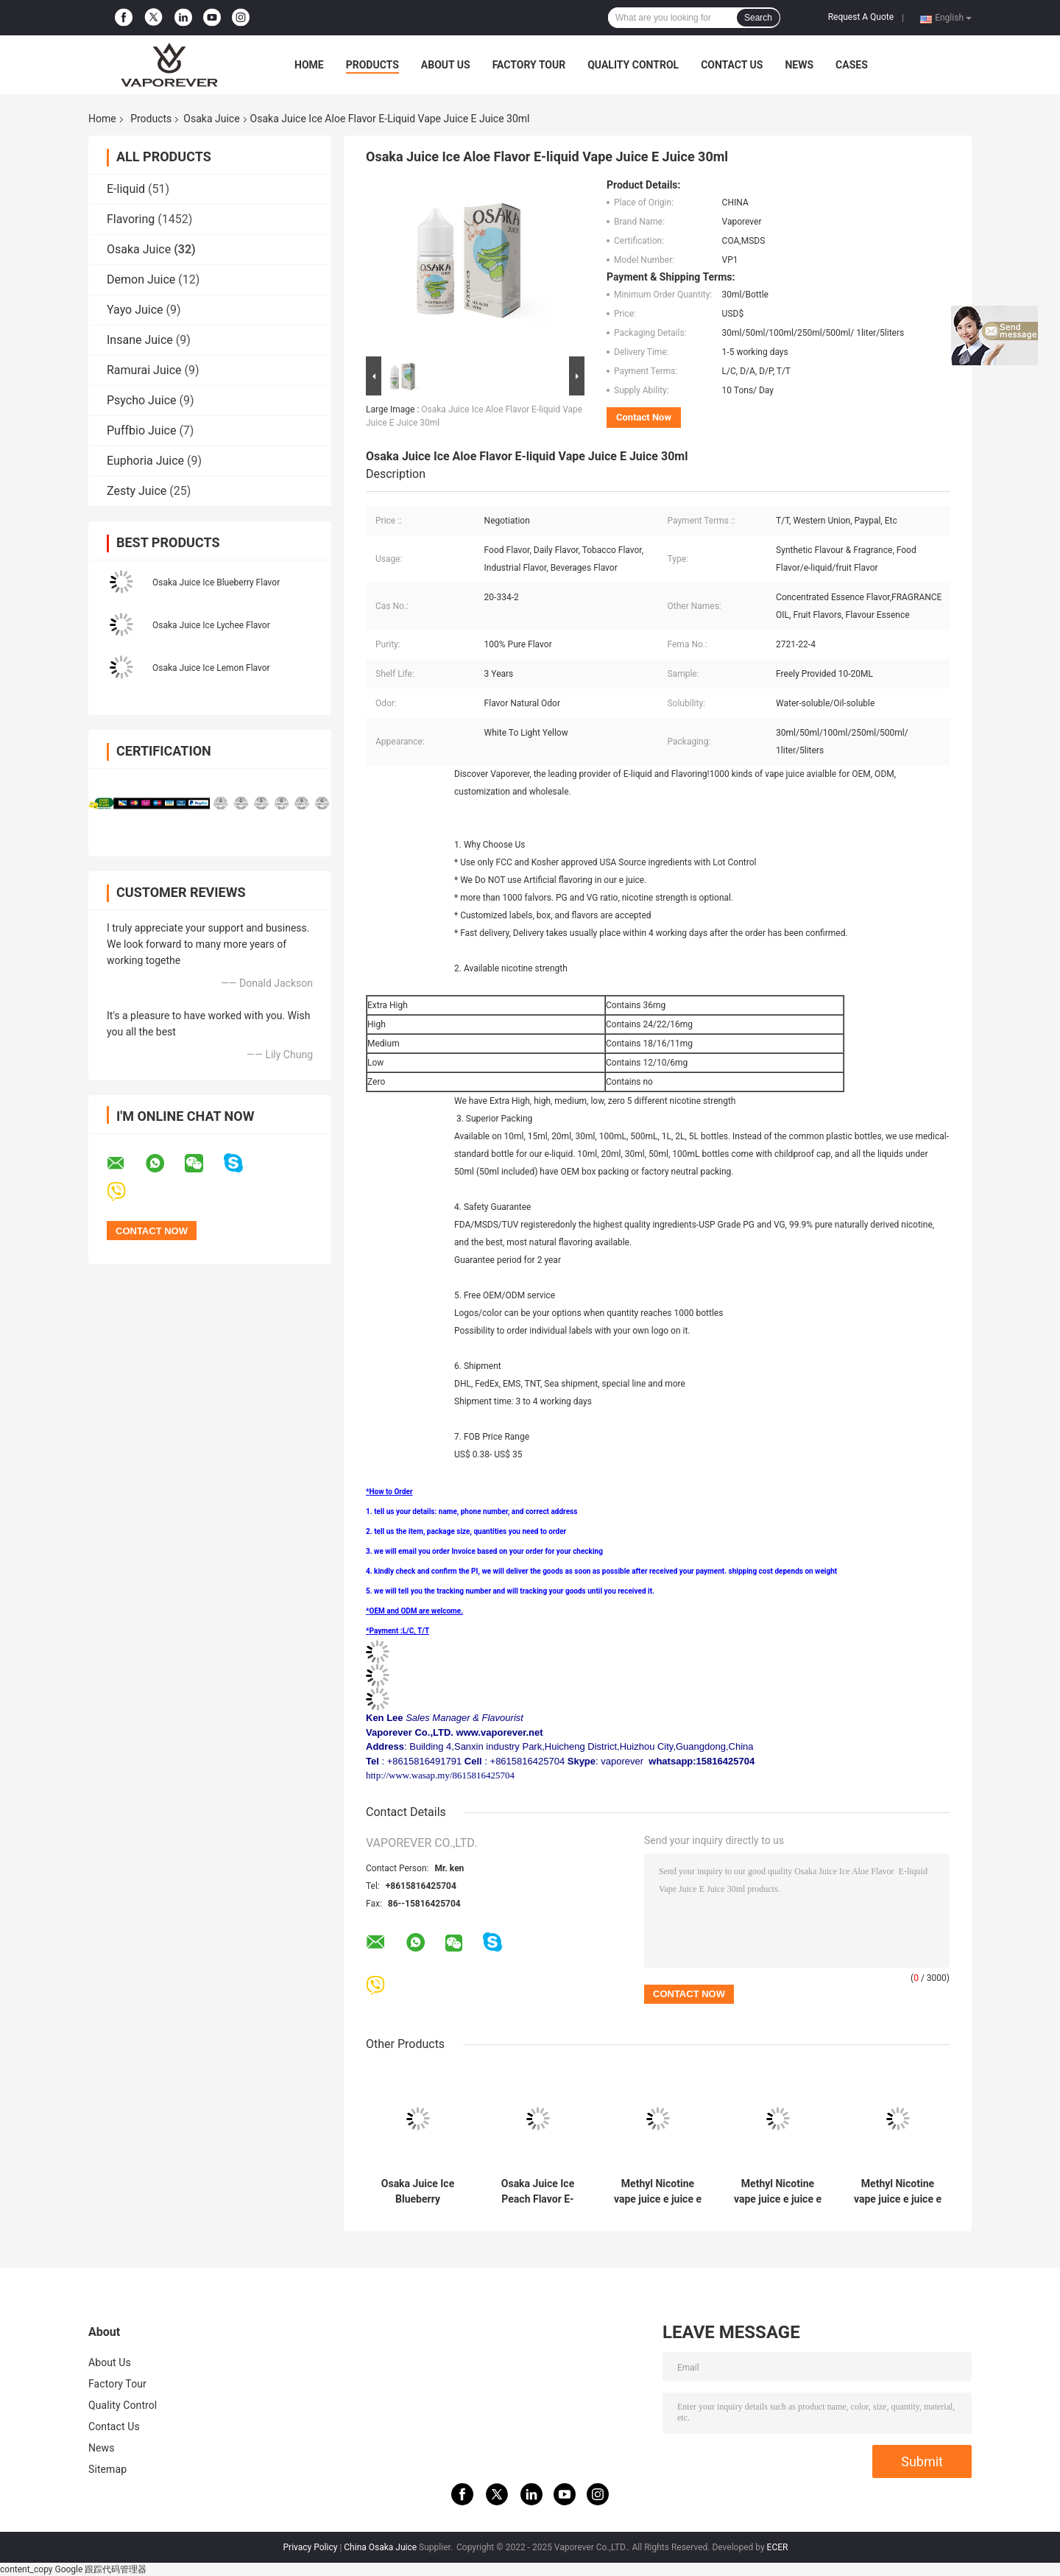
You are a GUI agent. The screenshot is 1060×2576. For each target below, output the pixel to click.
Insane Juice (140, 340)
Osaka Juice (211, 118)
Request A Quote (861, 17)
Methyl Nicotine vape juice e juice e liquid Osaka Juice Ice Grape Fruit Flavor (658, 2192)
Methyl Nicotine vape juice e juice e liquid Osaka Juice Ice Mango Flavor (897, 2192)
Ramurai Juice (144, 370)
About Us (445, 65)
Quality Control (633, 65)
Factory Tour (529, 65)
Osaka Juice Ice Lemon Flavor (211, 668)
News (799, 65)
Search (758, 18)
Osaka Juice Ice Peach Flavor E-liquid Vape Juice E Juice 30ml (538, 2192)
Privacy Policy (310, 2547)
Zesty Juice (136, 491)
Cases (851, 65)
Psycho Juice (142, 400)
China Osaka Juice (380, 2547)
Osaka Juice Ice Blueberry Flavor (216, 582)
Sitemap (107, 2469)
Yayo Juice (135, 310)
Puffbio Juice (141, 430)
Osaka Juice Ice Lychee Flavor (211, 625)
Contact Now (643, 417)
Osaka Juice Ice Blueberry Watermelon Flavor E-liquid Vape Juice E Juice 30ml (418, 2192)
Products (372, 65)
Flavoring (131, 219)
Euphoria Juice (145, 461)
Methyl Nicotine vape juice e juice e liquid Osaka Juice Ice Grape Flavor (778, 2192)
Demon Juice (141, 279)
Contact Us (732, 65)
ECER (777, 2547)
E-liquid (126, 189)
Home (309, 65)
